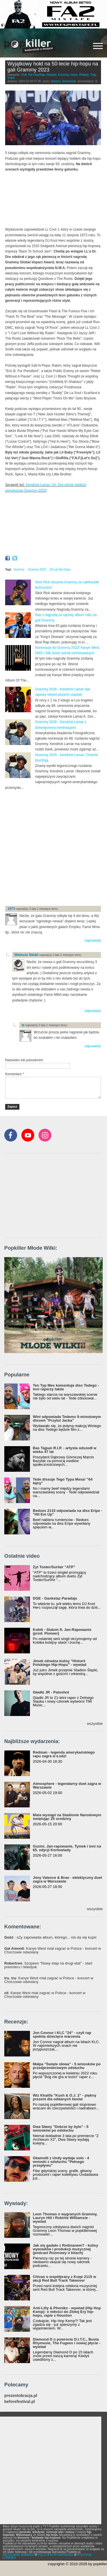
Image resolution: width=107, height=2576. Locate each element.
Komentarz (14, 1074)
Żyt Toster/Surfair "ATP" (54, 1567)
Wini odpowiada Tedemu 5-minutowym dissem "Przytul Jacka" (67, 1419)
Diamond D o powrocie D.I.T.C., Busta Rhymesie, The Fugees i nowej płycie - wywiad (66, 2343)
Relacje (84, 74)
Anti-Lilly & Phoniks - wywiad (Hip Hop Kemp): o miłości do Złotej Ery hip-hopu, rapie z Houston (67, 2312)
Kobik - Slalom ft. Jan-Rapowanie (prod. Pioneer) (62, 1631)
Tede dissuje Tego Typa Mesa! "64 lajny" (62, 1481)
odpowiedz (92, 941)
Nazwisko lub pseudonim (24, 1060)
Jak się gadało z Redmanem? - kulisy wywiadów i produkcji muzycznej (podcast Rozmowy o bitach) (65, 2249)
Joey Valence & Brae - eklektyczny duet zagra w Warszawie (67, 1879)
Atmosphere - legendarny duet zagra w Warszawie (67, 1785)
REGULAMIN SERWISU (18, 2554)
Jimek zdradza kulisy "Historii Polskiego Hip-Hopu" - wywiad (59, 1663)
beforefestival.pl (19, 2401)
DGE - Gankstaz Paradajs (55, 1598)
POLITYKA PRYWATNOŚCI (55, 2554)
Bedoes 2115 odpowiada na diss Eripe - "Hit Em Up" (67, 1512)
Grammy (18, 569)
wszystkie (95, 1723)
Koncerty (63, 74)
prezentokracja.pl (20, 2396)
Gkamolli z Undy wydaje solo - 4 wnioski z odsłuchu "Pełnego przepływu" (61, 2161)
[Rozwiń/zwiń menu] (98, 46)
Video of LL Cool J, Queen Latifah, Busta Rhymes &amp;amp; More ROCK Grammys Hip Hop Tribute (53, 525)
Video (11, 77)
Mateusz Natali (26, 955)
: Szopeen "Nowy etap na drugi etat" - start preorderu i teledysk (48, 1965)
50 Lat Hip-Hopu (60, 569)
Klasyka (51, 74)
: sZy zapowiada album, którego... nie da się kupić (50, 1937)
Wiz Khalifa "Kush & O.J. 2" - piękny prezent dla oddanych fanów (64, 2097)
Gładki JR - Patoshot (51, 1692)
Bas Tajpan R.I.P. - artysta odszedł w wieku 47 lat (64, 1450)
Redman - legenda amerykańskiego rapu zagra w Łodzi (64, 1754)
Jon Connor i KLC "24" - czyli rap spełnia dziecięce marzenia (62, 2035)
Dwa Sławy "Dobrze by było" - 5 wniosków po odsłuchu (60, 2128)
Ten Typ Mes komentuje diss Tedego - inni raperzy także (66, 1387)
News (74, 74)
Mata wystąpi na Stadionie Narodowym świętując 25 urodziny (67, 1817)
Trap (93, 74)
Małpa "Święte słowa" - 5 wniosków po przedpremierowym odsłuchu (67, 2066)
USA (24, 74)
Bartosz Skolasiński (63, 81)
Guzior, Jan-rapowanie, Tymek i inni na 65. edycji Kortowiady (67, 1848)
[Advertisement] (53, 847)
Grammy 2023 (37, 569)
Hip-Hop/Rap (36, 74)
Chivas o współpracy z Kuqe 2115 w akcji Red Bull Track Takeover (64, 2279)
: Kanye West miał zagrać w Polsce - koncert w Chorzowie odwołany (52, 1950)
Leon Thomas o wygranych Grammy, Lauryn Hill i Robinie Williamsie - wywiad (65, 2218)
